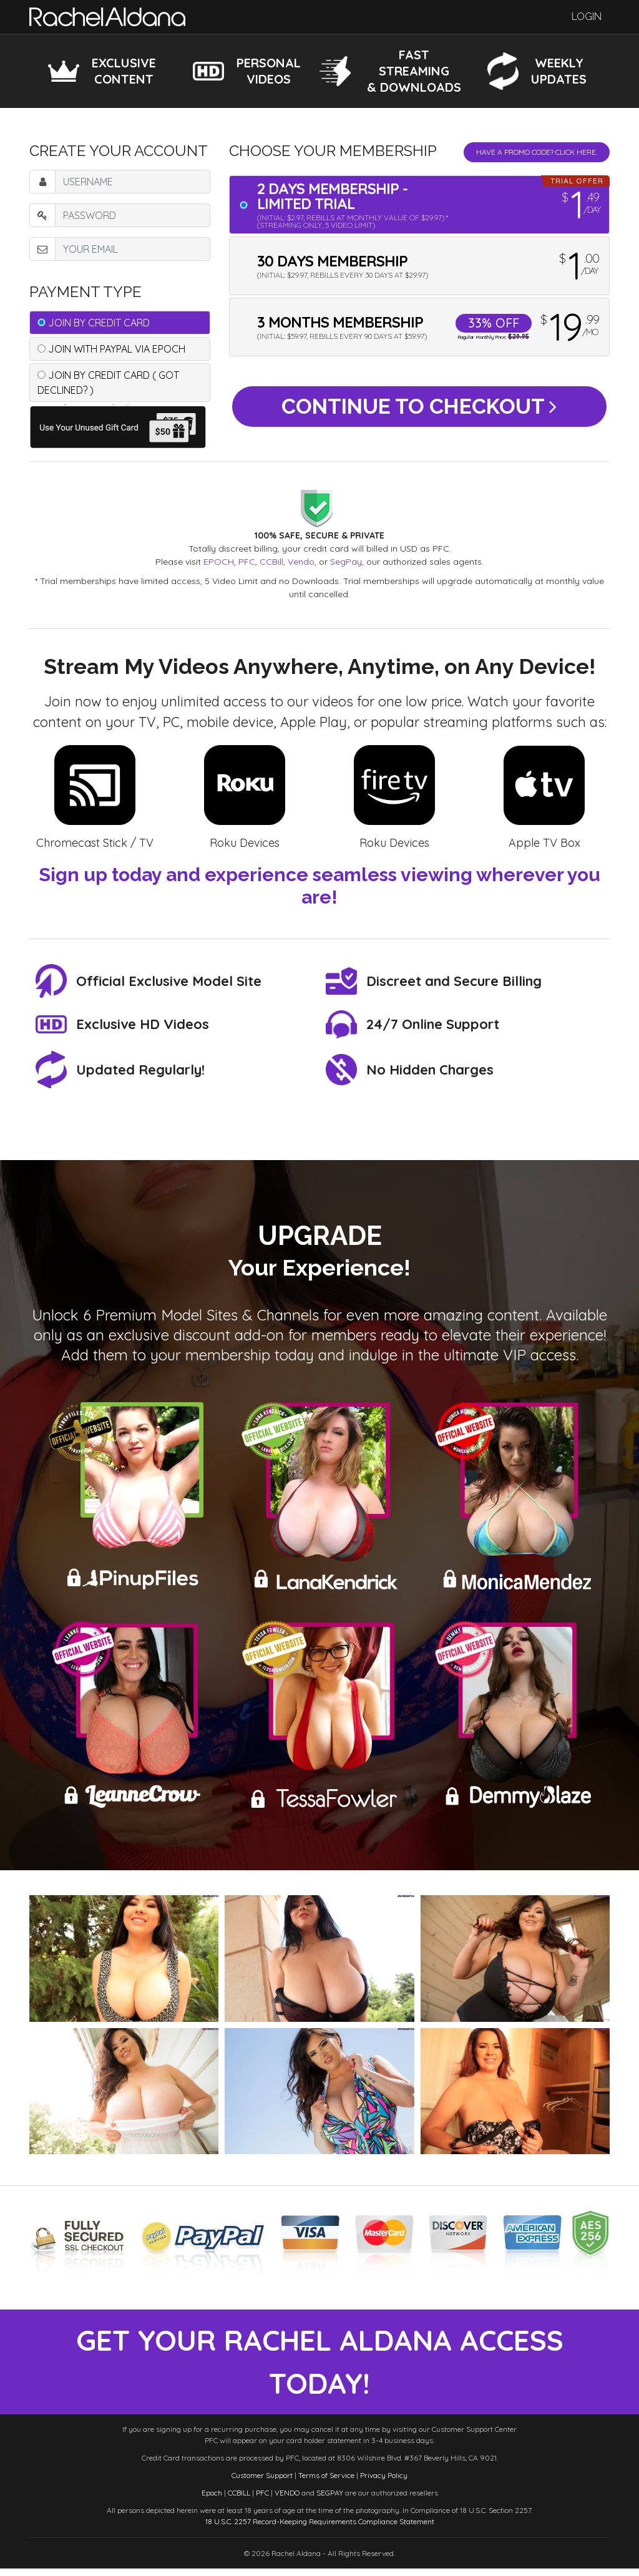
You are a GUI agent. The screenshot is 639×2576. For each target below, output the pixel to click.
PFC (246, 561)
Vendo (301, 561)
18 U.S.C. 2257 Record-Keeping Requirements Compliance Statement (319, 2529)
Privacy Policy (383, 2482)
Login (587, 16)
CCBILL (239, 2500)
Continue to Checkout (419, 409)
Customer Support (262, 2482)
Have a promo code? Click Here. (536, 152)
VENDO (287, 2500)
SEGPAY (329, 2500)
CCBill (271, 561)
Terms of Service (326, 2482)
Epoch (212, 2500)
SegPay (346, 561)
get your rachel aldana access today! (320, 2366)
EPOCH (218, 561)
